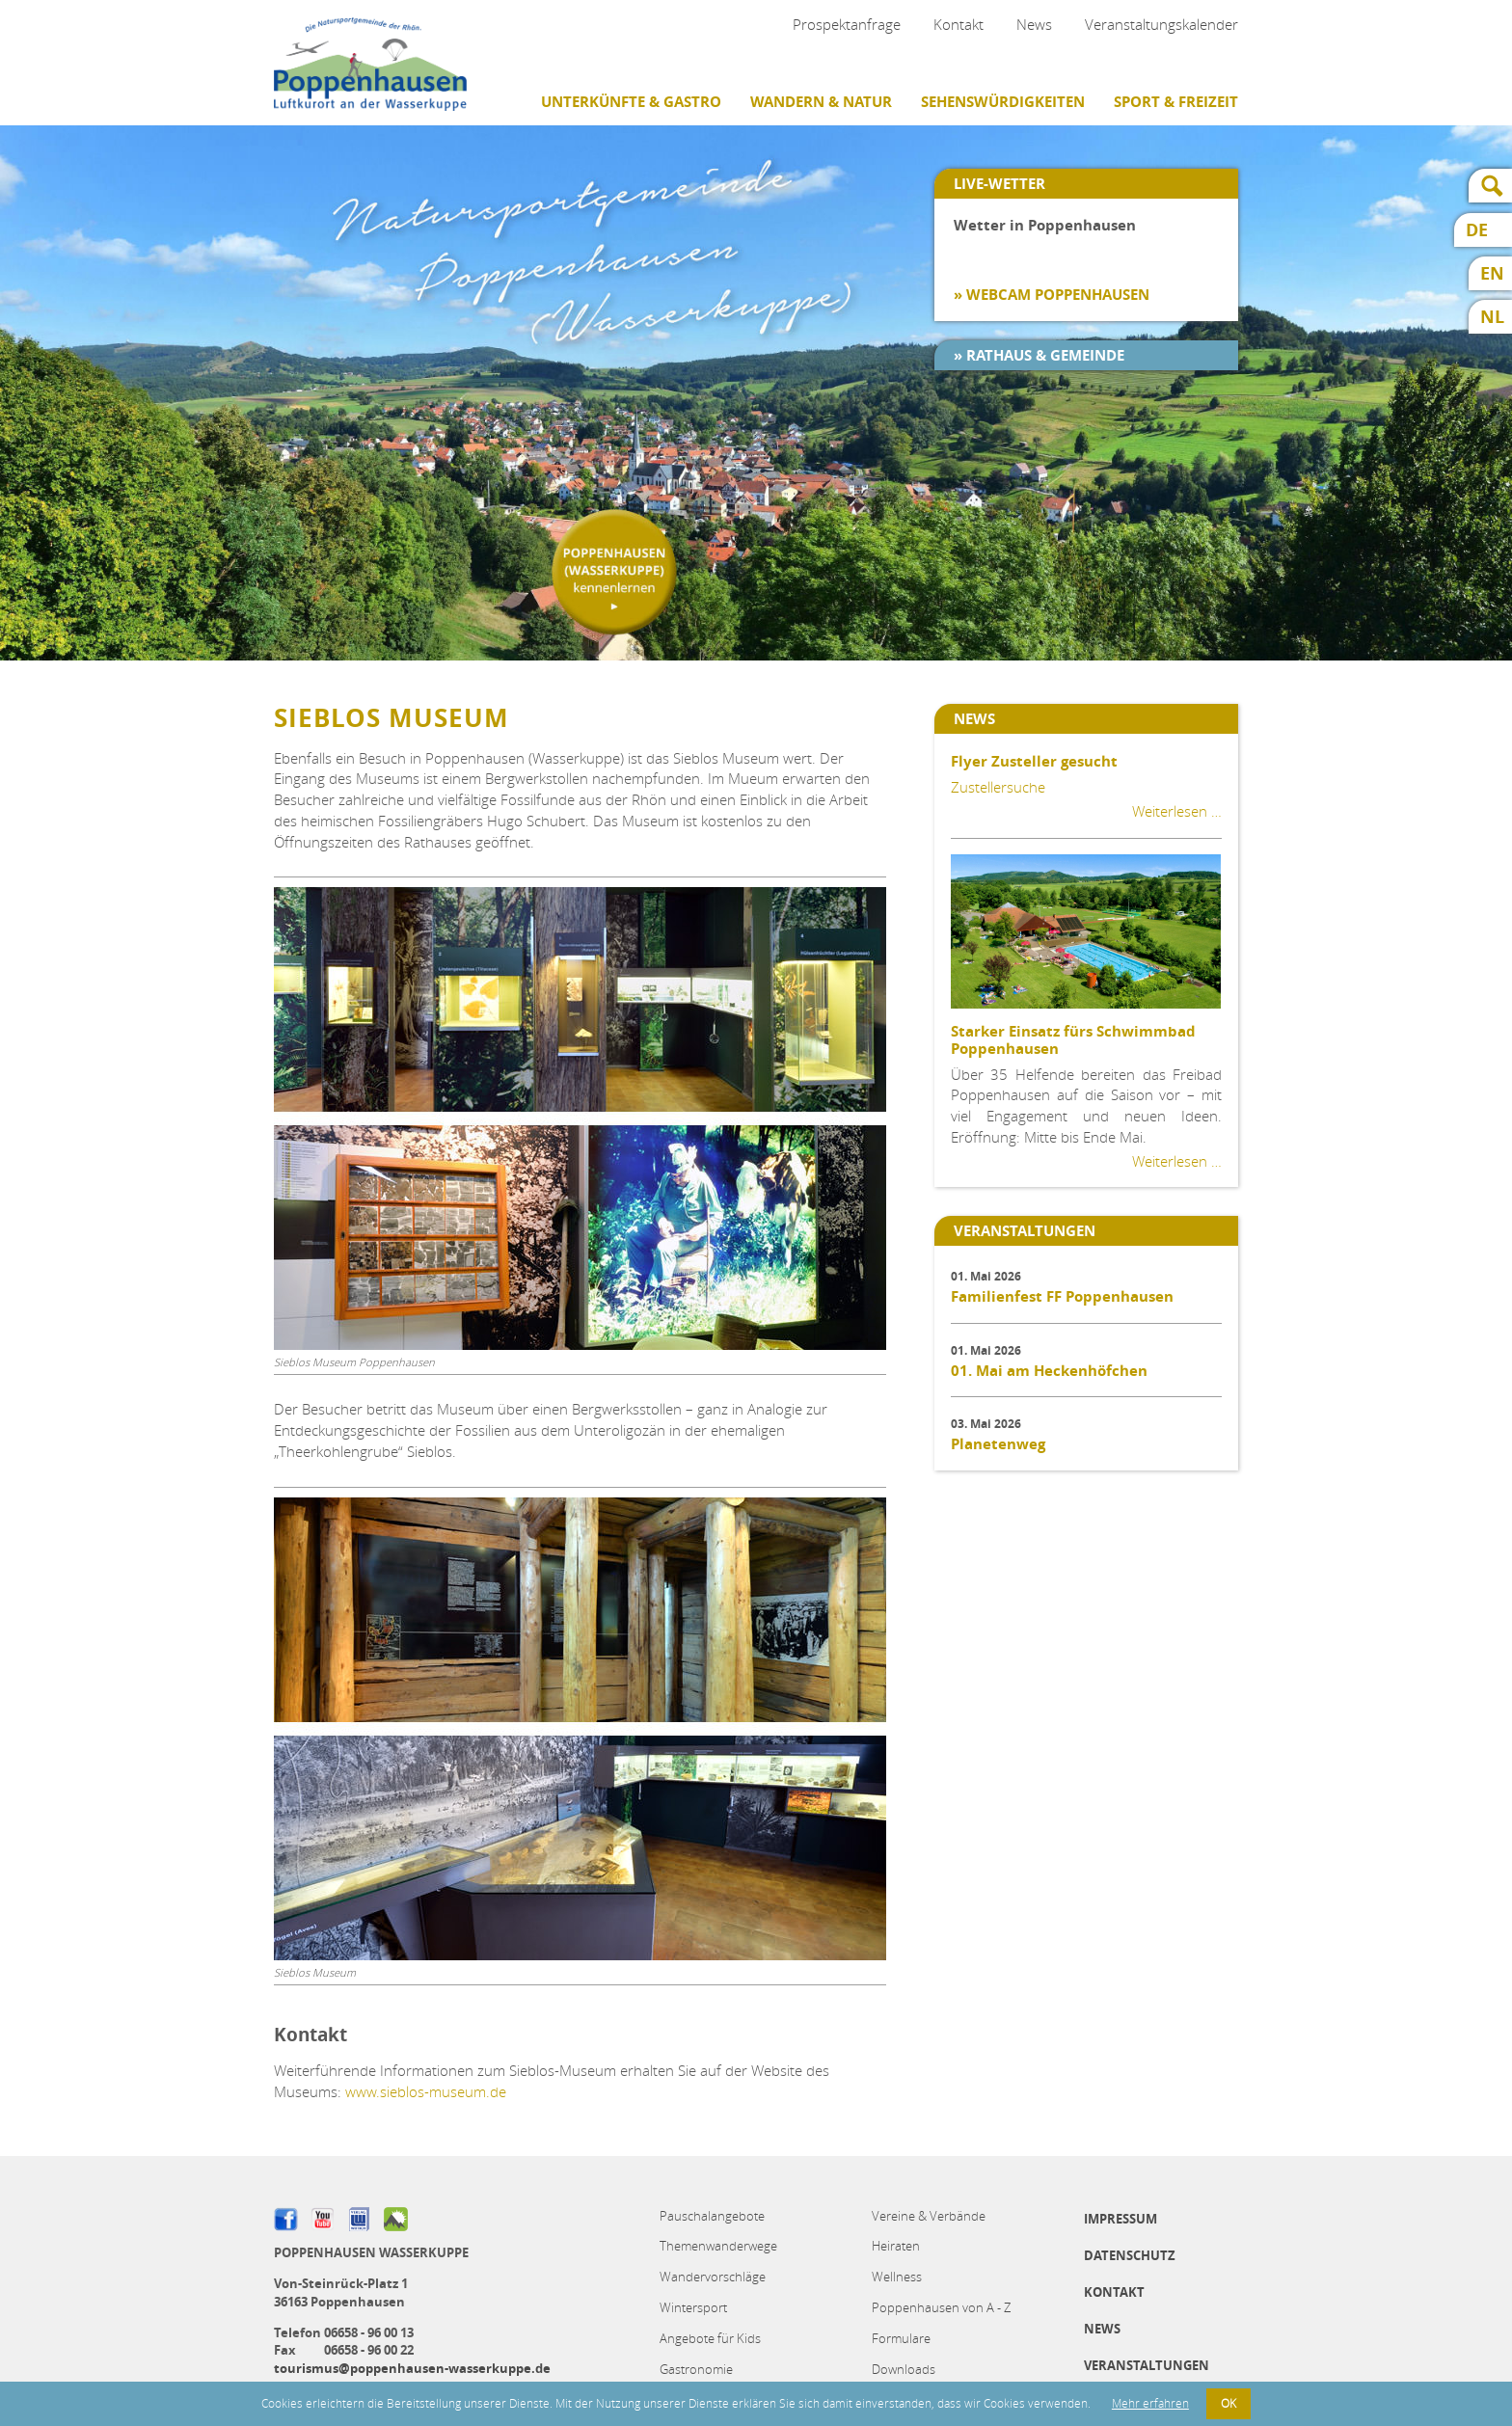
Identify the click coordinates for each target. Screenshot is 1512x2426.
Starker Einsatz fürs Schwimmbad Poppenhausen (1073, 1040)
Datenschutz (1129, 2255)
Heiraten (896, 2245)
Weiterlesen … (1177, 811)
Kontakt (958, 24)
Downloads (903, 2369)
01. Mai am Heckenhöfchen (1049, 1371)
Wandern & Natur (821, 102)
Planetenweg (998, 1444)
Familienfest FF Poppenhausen (1062, 1296)
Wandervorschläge (713, 2276)
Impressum (1120, 2218)
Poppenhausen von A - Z (941, 2307)
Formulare (901, 2338)
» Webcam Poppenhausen (1051, 294)
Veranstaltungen (1146, 2365)
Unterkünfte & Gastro (631, 102)
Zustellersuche (998, 786)
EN (1492, 273)
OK (1228, 2403)
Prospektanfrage (847, 24)
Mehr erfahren (1150, 2403)
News (1034, 24)
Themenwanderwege (718, 2245)
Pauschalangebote (712, 2215)
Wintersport (693, 2307)
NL (1492, 317)
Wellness (897, 2276)
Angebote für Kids (710, 2338)
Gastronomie (696, 2369)
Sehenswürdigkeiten (1003, 102)
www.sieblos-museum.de (425, 2091)
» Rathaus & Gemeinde (1039, 355)
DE (1477, 230)
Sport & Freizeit (1176, 102)
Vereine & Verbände (929, 2215)
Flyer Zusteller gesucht (1034, 761)
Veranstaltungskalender (1161, 24)
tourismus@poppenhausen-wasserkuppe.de (412, 2368)
